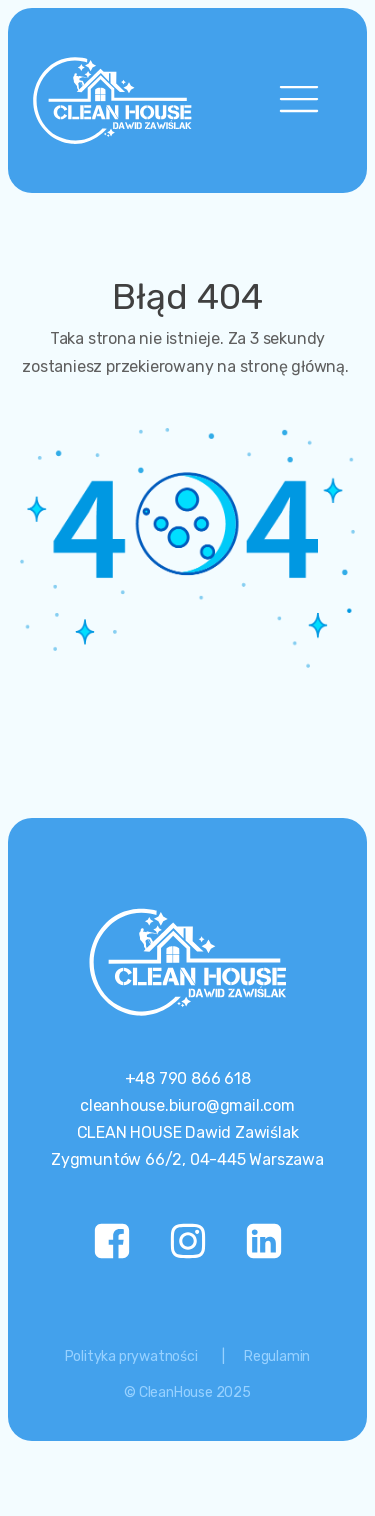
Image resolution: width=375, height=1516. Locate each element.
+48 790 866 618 (188, 1078)
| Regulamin (266, 1356)
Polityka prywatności (131, 1356)
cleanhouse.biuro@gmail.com (187, 1105)
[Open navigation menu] (299, 100)
